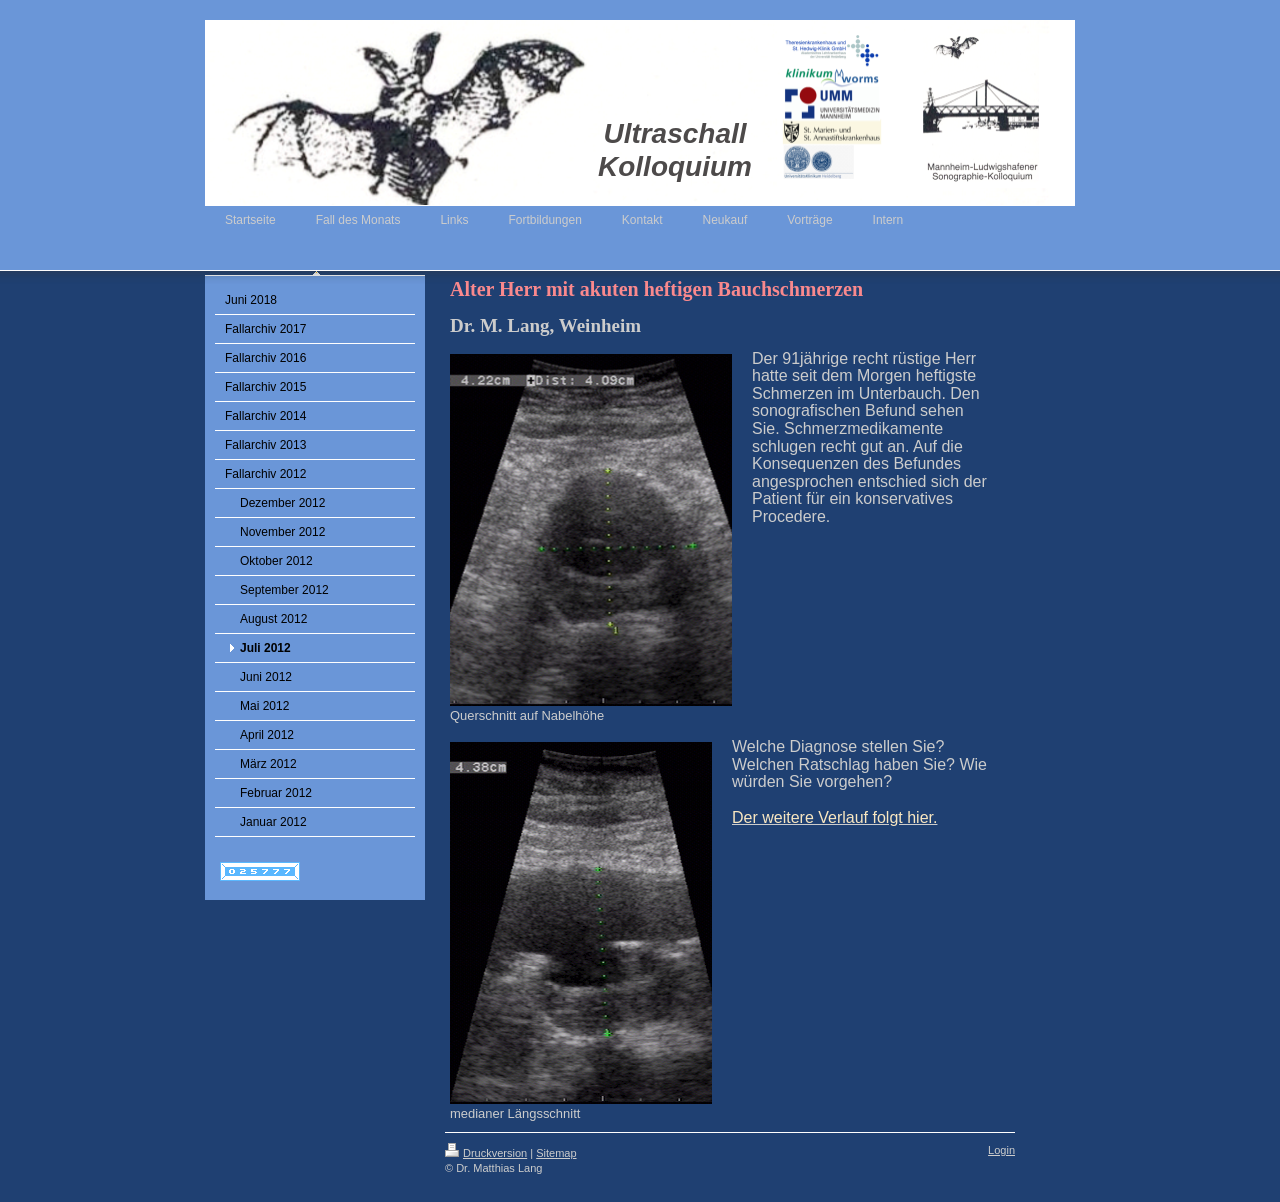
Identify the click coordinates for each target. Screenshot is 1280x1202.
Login (1001, 1150)
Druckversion (486, 1153)
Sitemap (556, 1153)
